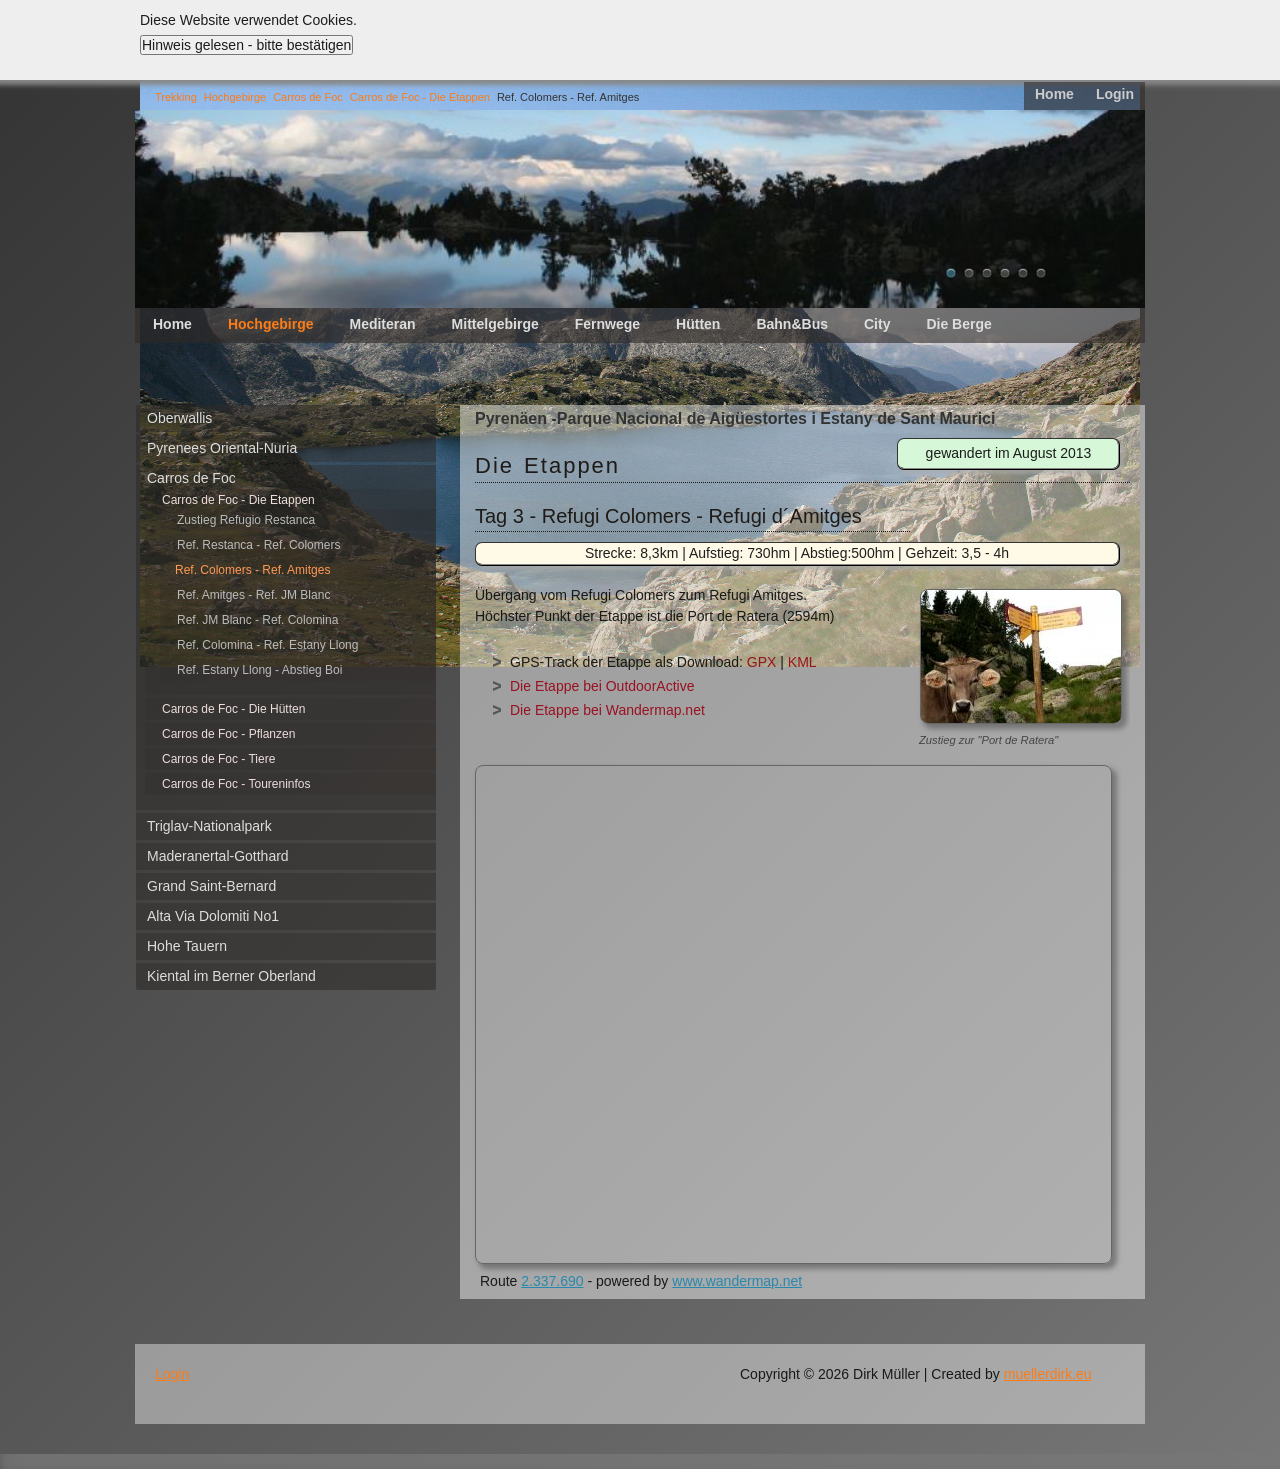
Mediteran (382, 324)
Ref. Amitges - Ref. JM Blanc (253, 595)
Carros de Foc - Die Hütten (233, 709)
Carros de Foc (308, 97)
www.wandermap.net (737, 1281)
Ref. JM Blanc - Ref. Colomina (257, 620)
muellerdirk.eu (1048, 1374)
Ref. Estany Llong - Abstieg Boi (259, 670)
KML (802, 662)
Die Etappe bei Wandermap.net (607, 710)
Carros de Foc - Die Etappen (420, 97)
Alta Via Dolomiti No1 (213, 916)
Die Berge (958, 324)
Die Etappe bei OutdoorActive (602, 686)
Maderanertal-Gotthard (218, 856)
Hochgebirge (235, 97)
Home (1054, 94)
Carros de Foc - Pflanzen (228, 734)
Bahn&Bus (792, 324)
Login (1115, 94)
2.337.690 (552, 1281)
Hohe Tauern (187, 946)
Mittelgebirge (495, 324)
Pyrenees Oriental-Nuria (222, 448)
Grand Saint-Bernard (211, 886)
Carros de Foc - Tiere (218, 759)
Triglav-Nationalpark (209, 826)
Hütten (698, 324)
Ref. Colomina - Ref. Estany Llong (267, 645)
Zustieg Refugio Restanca (246, 520)
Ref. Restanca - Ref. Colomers (258, 545)
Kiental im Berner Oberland (231, 976)
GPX (762, 662)
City (877, 324)
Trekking (176, 97)
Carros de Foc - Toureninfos (236, 784)
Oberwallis (179, 418)
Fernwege (607, 324)
